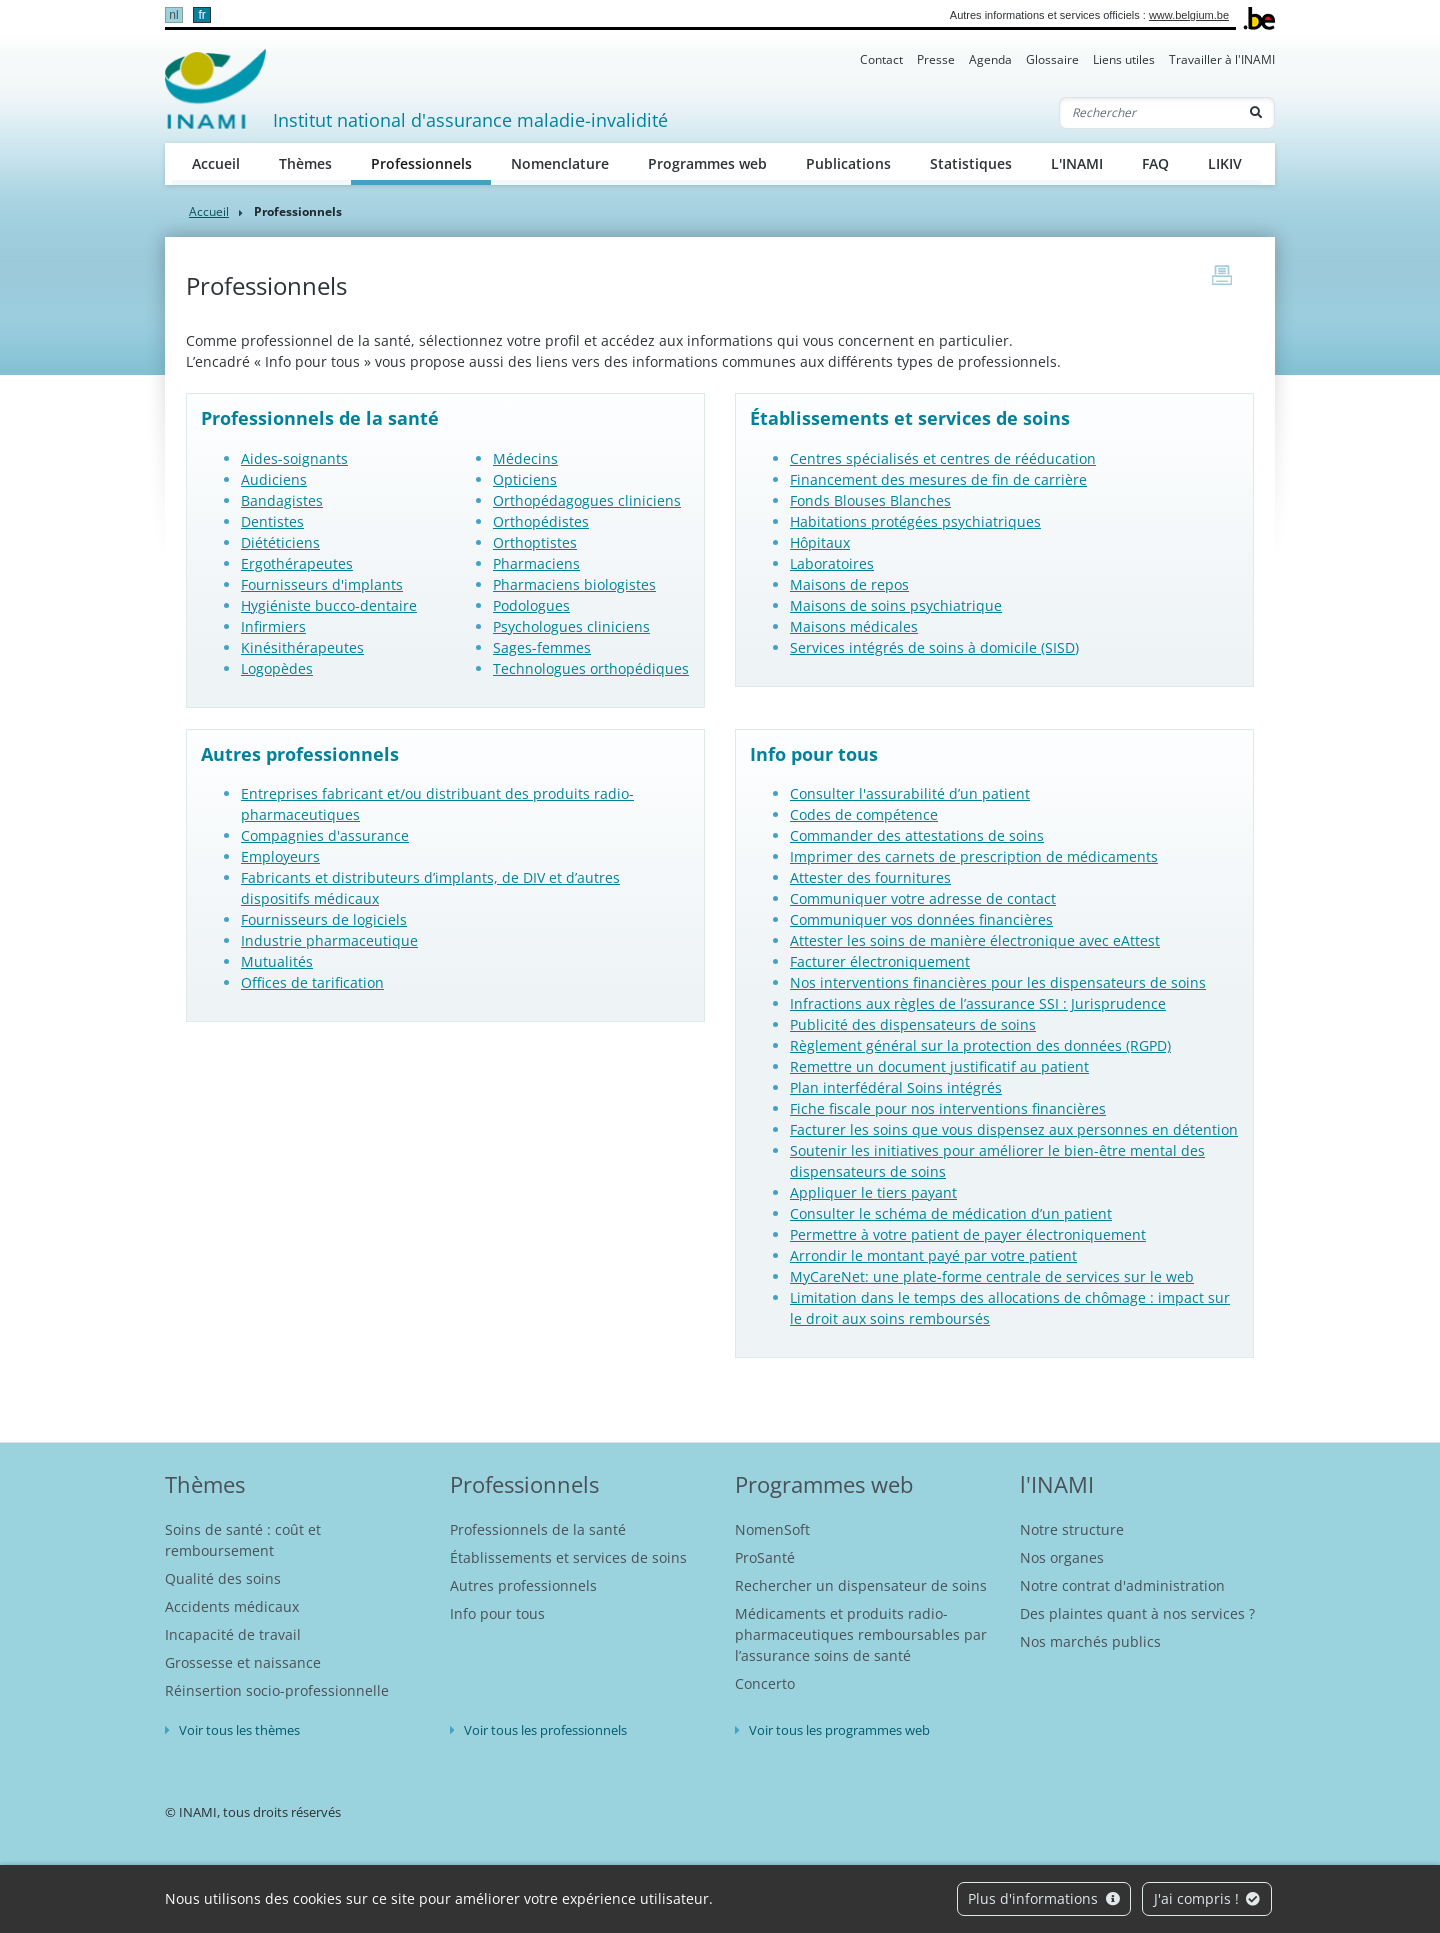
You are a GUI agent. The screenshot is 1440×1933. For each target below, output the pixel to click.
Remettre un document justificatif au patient (939, 1066)
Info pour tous (497, 1613)
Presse (936, 59)
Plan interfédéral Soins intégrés (896, 1087)
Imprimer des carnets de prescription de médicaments (974, 856)
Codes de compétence (864, 814)
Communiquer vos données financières (921, 919)
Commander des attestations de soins (917, 835)
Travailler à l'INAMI (1222, 59)
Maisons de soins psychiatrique (896, 605)
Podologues (531, 605)
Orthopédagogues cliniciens (587, 500)
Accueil (216, 163)
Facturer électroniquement (880, 961)
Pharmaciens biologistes (574, 584)
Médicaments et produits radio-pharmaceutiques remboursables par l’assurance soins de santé (861, 1634)
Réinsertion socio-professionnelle (277, 1690)
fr (201, 15)
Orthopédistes (541, 521)
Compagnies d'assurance (325, 835)
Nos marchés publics (1090, 1641)
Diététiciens (280, 542)
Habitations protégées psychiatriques (915, 521)
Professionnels (431, 162)
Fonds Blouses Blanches (870, 500)
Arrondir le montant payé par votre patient (933, 1255)
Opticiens (525, 479)
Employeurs (280, 856)
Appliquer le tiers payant (873, 1192)
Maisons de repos (849, 584)
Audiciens (274, 479)
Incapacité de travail (233, 1634)
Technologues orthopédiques (591, 668)
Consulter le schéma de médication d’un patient (951, 1213)
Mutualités (277, 961)
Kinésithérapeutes (302, 647)
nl (173, 15)
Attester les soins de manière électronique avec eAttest (975, 940)
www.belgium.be (1189, 15)
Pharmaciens (536, 563)
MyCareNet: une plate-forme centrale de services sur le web (992, 1276)
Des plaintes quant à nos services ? (1137, 1613)
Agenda (990, 59)
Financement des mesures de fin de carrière (938, 479)
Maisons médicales (854, 626)
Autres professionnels (523, 1585)
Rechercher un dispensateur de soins (861, 1585)
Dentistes (272, 521)
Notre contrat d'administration (1122, 1585)
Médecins (525, 458)
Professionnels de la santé (538, 1529)
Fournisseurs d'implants (322, 584)
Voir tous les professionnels (545, 1730)
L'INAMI (1077, 163)
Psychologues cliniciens (571, 626)
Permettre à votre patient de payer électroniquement (968, 1234)
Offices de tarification (312, 982)
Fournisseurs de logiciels (324, 919)
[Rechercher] (1149, 113)
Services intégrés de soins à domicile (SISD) (934, 647)
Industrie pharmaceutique (329, 940)
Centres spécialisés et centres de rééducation (943, 458)
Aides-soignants (294, 458)
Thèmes (305, 163)
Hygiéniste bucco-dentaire (329, 605)
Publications (848, 163)
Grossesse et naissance (243, 1662)
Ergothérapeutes (297, 563)
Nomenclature (560, 163)
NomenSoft (772, 1529)
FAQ (1155, 163)
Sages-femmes (542, 647)
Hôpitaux (820, 542)
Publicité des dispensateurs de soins (913, 1024)
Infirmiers (273, 626)
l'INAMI (1057, 1484)
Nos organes (1062, 1557)
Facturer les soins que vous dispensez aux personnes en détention (1014, 1129)
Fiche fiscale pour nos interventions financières (948, 1108)
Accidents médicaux (232, 1606)
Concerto (765, 1683)
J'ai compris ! (1207, 1898)
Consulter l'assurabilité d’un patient (910, 793)
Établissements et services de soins (568, 1557)
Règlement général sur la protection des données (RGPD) (980, 1045)
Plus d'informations (1044, 1898)
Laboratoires (832, 563)
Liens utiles (1124, 59)
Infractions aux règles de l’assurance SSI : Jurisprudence (978, 1003)
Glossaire (1052, 59)
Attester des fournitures (870, 877)
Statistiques (971, 163)
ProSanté (765, 1557)
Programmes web (707, 163)
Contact (881, 59)
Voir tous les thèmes (239, 1730)
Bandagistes (282, 500)
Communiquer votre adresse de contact (923, 898)
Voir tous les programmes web (839, 1730)
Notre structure (1072, 1529)
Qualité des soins (223, 1578)
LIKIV (1225, 163)
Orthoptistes (535, 542)
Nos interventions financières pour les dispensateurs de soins (998, 982)
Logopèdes (277, 668)
